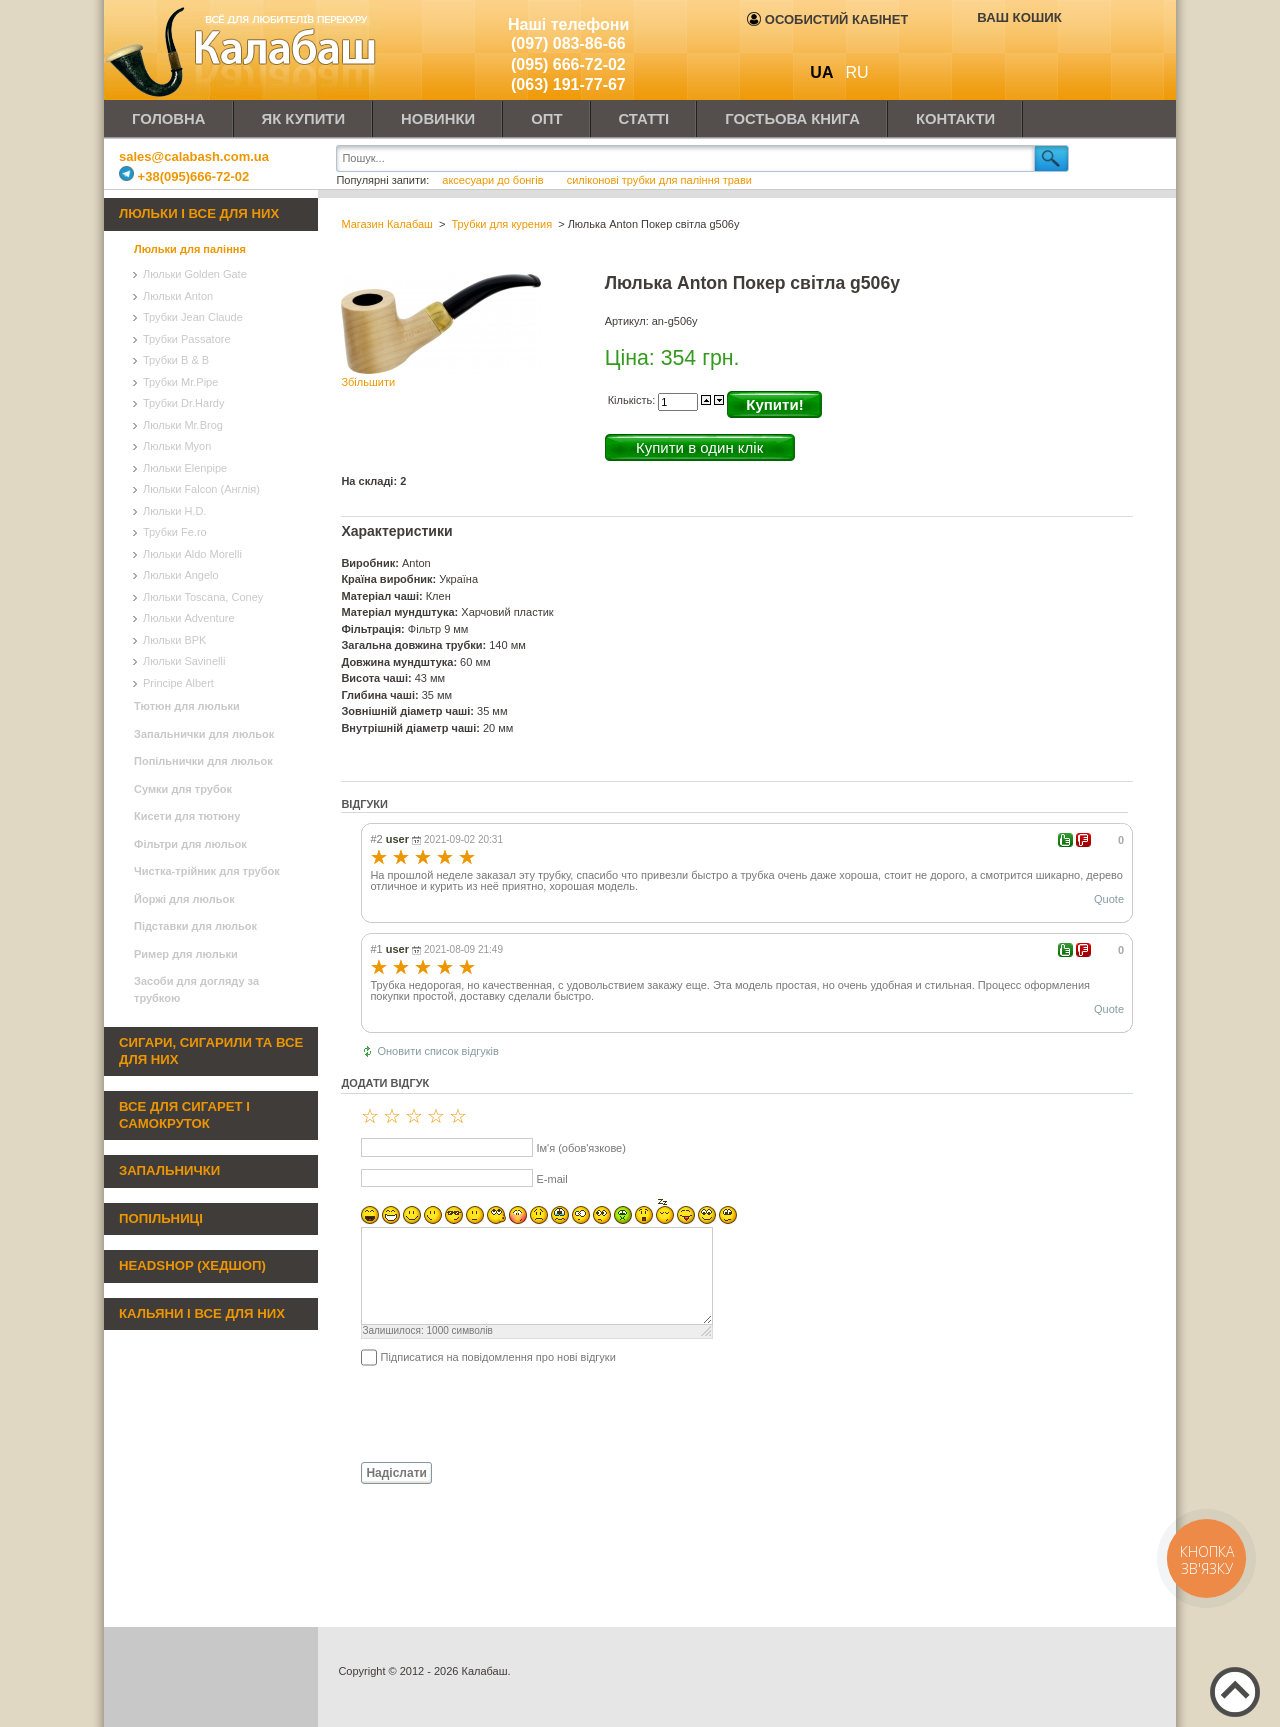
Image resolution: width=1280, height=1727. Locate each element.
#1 (376, 949)
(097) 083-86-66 (568, 43)
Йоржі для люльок (184, 899)
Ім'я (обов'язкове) (580, 1148)
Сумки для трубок (183, 789)
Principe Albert (178, 683)
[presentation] (493, 1413)
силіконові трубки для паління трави (659, 180)
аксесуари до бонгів (494, 180)
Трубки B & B (176, 360)
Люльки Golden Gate (195, 274)
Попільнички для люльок (203, 761)
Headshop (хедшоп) (192, 1265)
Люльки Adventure (189, 618)
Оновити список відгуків (438, 1051)
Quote (1109, 899)
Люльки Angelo (181, 575)
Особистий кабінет (827, 19)
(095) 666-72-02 (568, 64)
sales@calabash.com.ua (194, 156)
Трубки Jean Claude (193, 317)
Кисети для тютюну (187, 816)
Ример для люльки (186, 954)
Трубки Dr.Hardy (183, 403)
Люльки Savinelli (184, 661)
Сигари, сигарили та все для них (211, 1051)
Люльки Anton (178, 296)
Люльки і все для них (199, 213)
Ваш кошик (1019, 17)
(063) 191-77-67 (568, 84)
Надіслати (396, 1473)
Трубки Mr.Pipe (180, 382)
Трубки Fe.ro (175, 532)
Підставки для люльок (195, 926)
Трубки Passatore (187, 339)
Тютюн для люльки (187, 706)
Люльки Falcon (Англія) (201, 489)
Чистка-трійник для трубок (207, 871)
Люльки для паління (190, 249)
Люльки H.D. (174, 511)
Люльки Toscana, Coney (203, 597)
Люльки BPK (174, 640)
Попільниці (161, 1218)
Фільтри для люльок (190, 844)
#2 (376, 839)
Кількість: (633, 400)
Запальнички (169, 1170)
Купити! (774, 404)
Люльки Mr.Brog (183, 425)
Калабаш (244, 50)
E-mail (551, 1179)
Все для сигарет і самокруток (184, 1115)
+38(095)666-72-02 (184, 176)
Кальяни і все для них (202, 1313)
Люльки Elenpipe (185, 468)
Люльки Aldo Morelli (192, 554)
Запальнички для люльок (204, 734)
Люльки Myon (177, 446)
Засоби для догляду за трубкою (196, 989)
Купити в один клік (699, 447)
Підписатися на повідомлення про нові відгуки (497, 1357)
